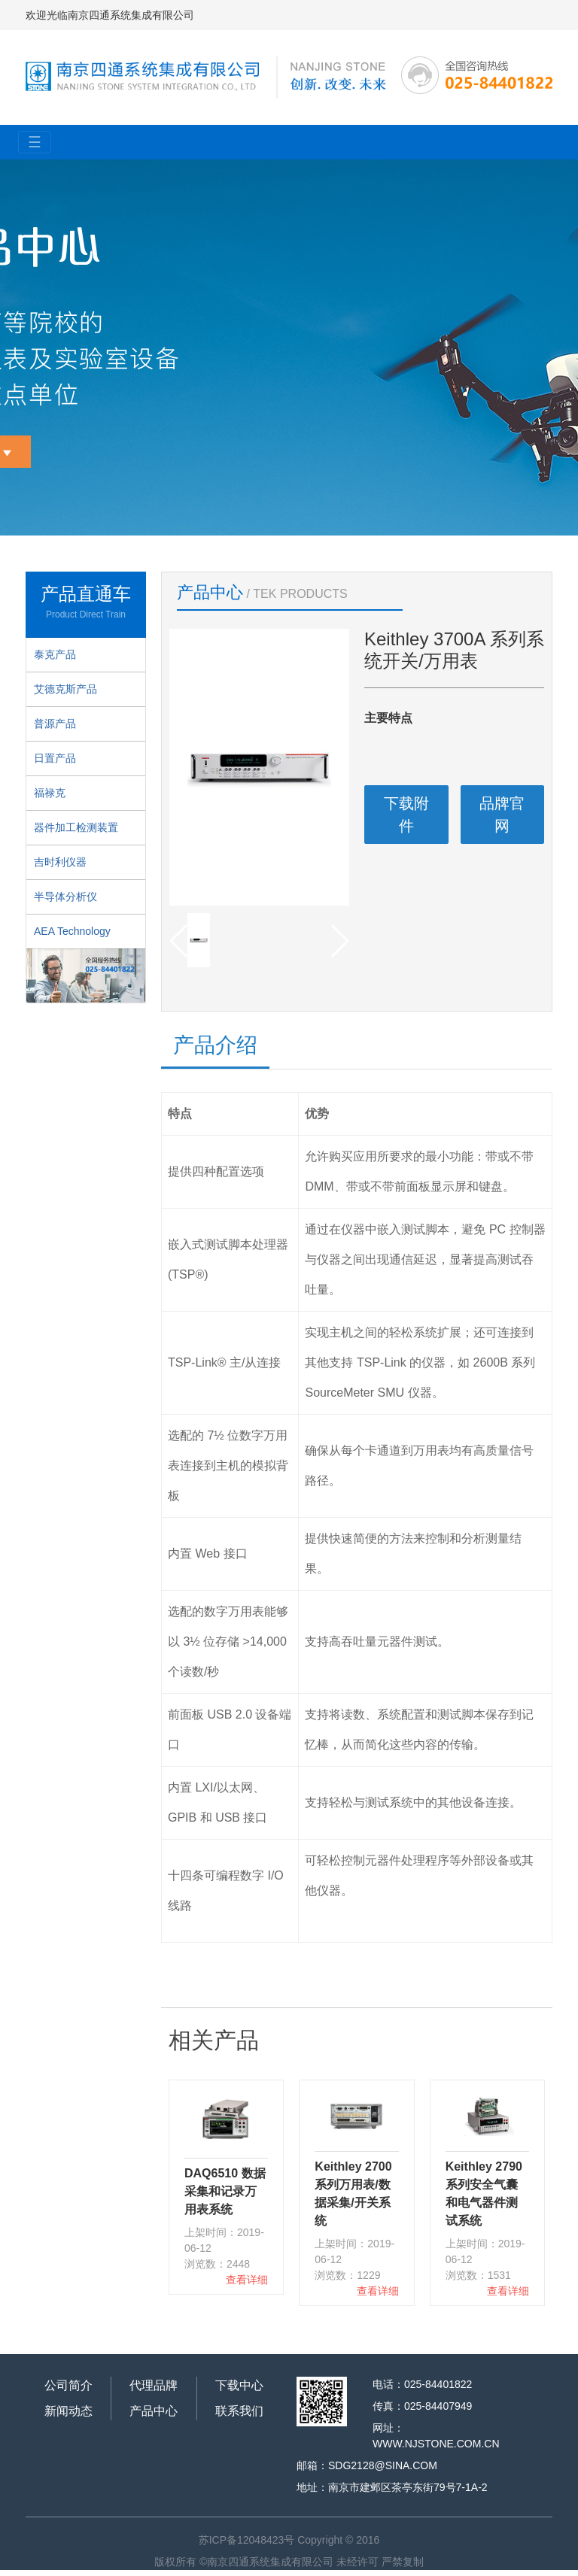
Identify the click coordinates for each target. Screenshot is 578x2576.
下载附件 (406, 814)
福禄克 (49, 793)
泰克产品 (55, 654)
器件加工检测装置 (76, 827)
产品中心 (153, 2411)
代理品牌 (153, 2385)
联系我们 (239, 2411)
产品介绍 (215, 1045)
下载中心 (239, 2385)
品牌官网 (502, 814)
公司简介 (68, 2385)
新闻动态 (68, 2411)
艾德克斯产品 (65, 689)
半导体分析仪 (65, 897)
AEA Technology (72, 931)
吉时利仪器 (60, 862)
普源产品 (55, 724)
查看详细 (247, 2280)
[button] (339, 940)
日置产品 (55, 758)
